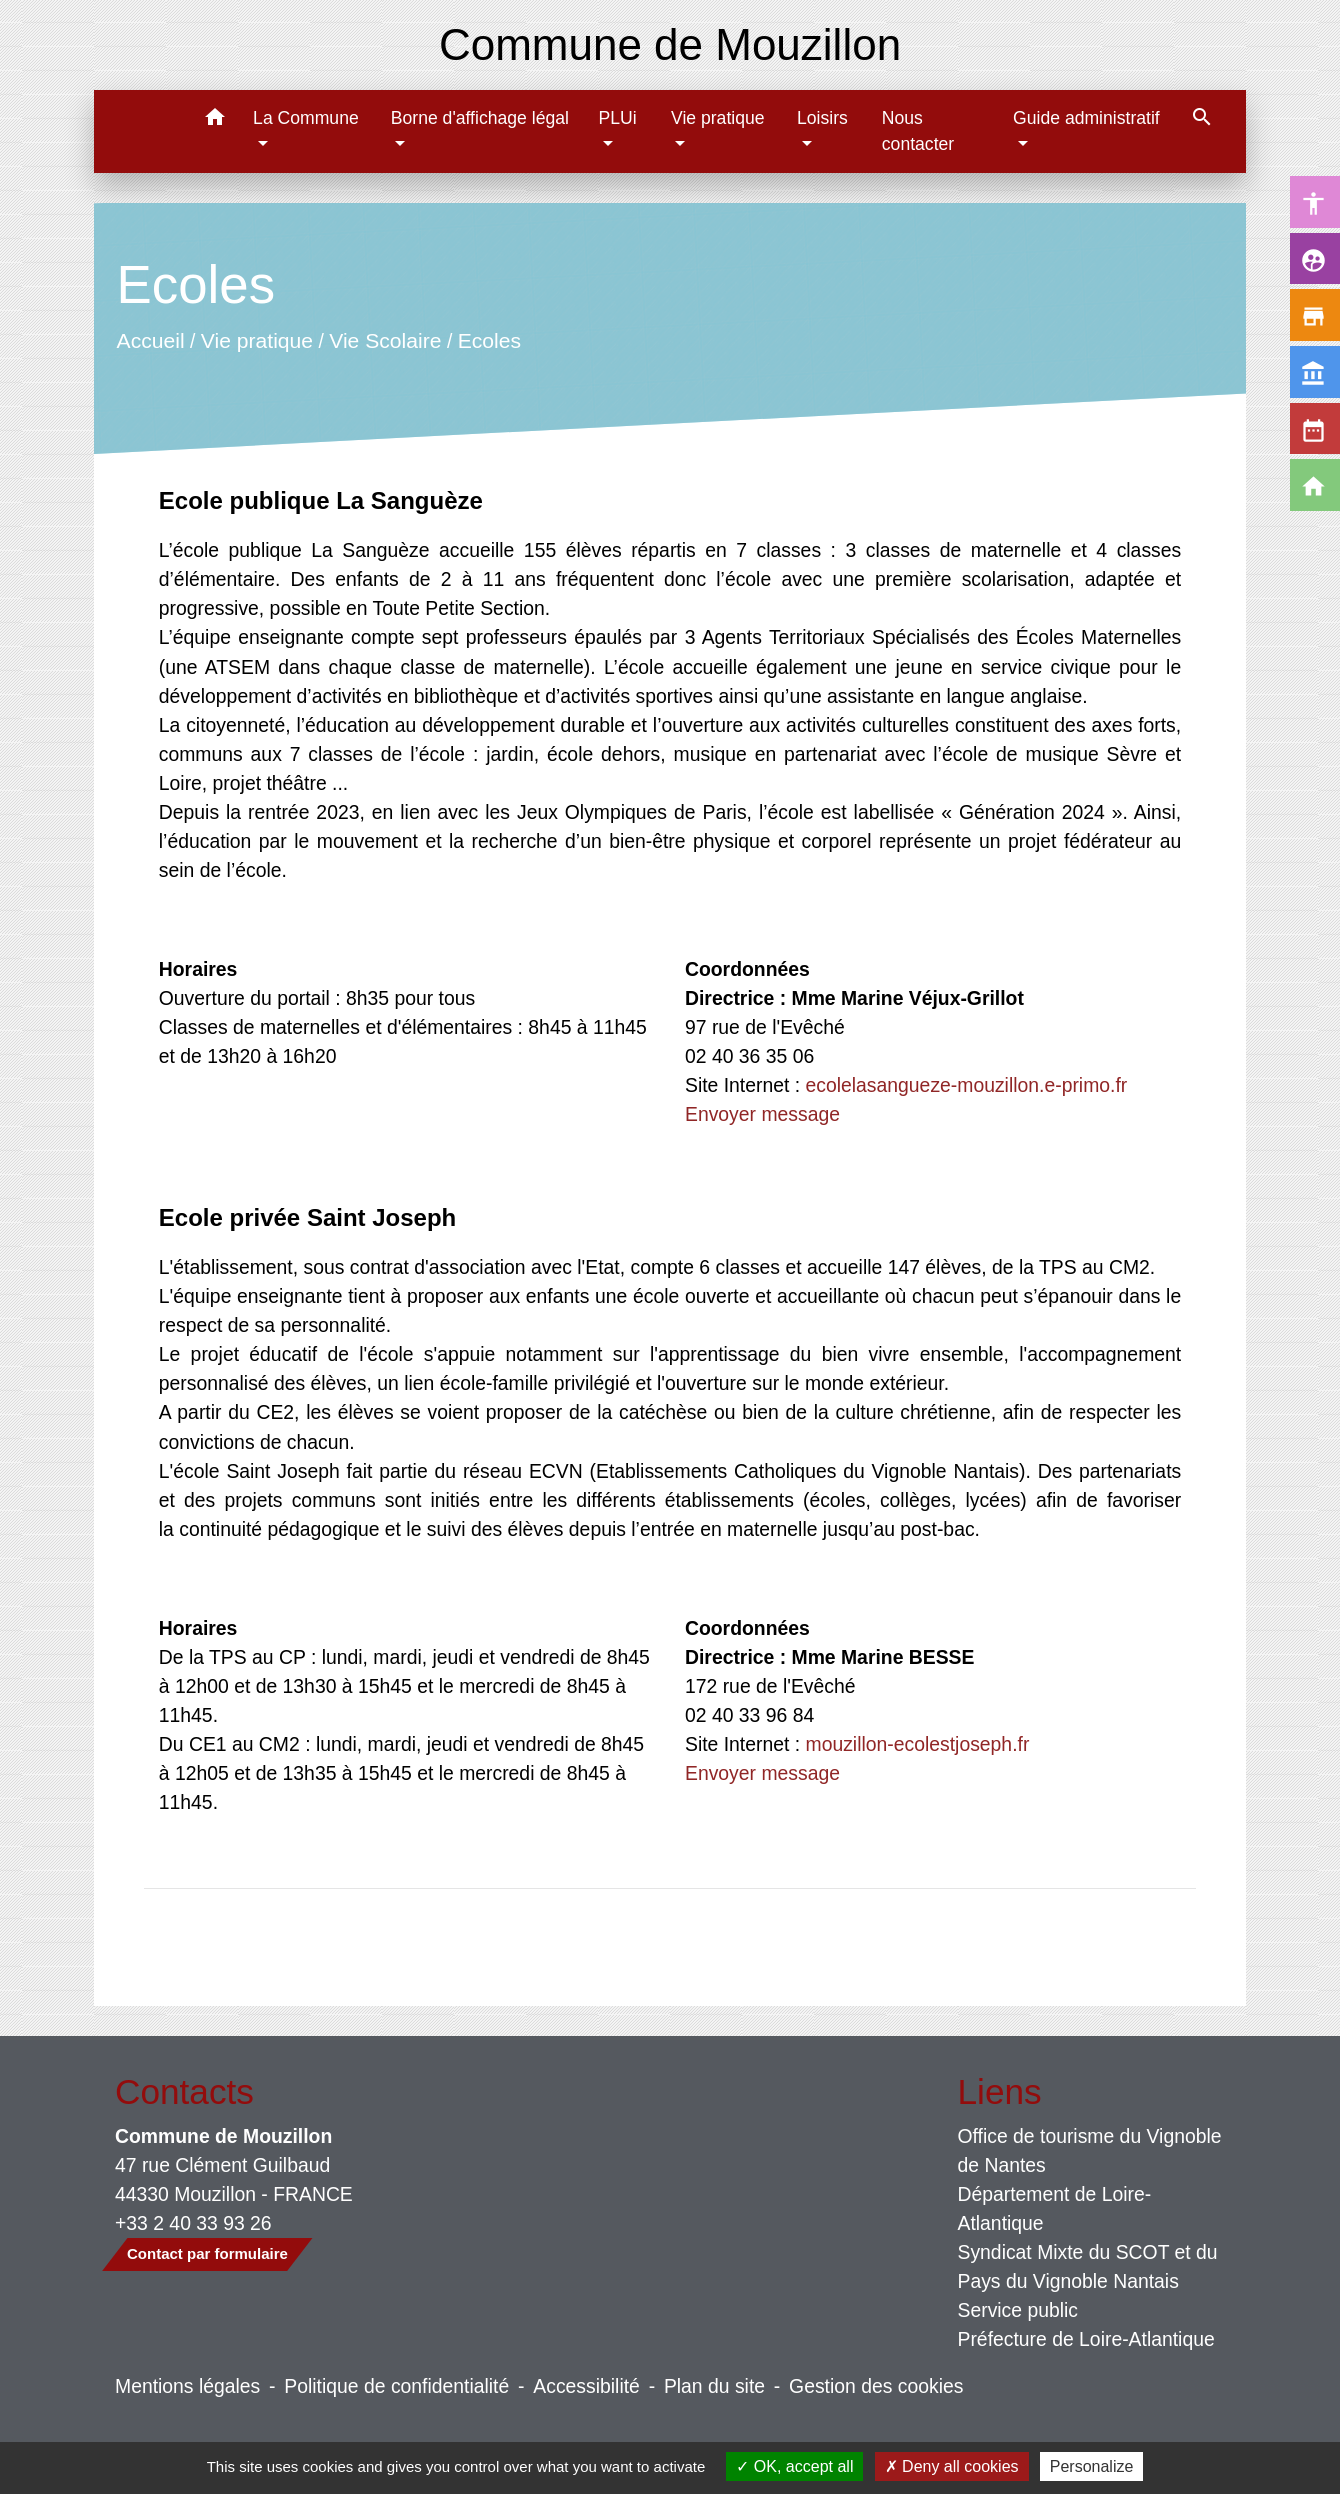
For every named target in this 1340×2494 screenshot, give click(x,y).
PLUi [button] (617, 118)
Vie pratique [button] (718, 118)
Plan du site (714, 2386)
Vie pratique (257, 339)
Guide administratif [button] (1086, 118)
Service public (1018, 2310)
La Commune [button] (306, 118)
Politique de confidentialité (396, 2386)
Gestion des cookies (876, 2386)
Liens (1000, 2091)
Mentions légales (187, 2386)
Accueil (150, 339)
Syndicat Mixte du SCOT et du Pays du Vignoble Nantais (1088, 2266)
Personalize (1092, 2466)
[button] (214, 120)
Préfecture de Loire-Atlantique (1086, 2339)
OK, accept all (794, 2466)
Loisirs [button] (822, 118)
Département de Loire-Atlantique (1055, 2208)
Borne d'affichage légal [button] (480, 118)
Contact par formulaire (207, 2253)
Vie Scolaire (385, 339)
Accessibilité (586, 2386)
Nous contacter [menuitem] (918, 131)
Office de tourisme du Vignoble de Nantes (1090, 2150)
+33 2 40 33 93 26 (193, 2223)
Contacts (184, 2091)
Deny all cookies (952, 2466)
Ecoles (488, 339)
